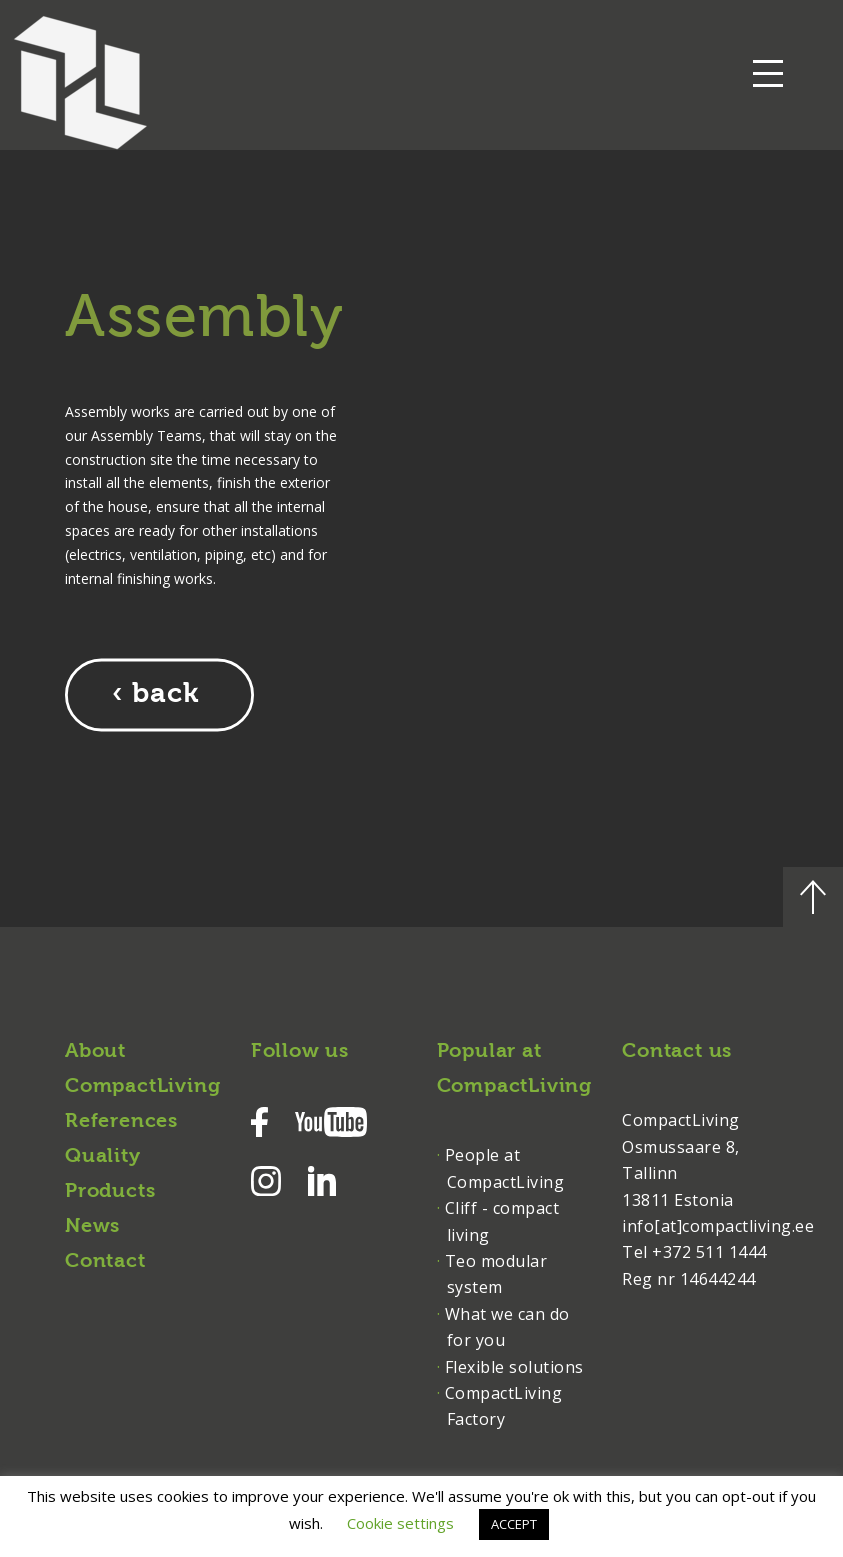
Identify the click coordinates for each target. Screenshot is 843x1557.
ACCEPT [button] (514, 1524)
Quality (103, 1157)
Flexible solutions (514, 1367)
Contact (105, 1262)
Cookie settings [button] (400, 1523)
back (165, 695)
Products (110, 1192)
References (121, 1122)
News (92, 1227)
